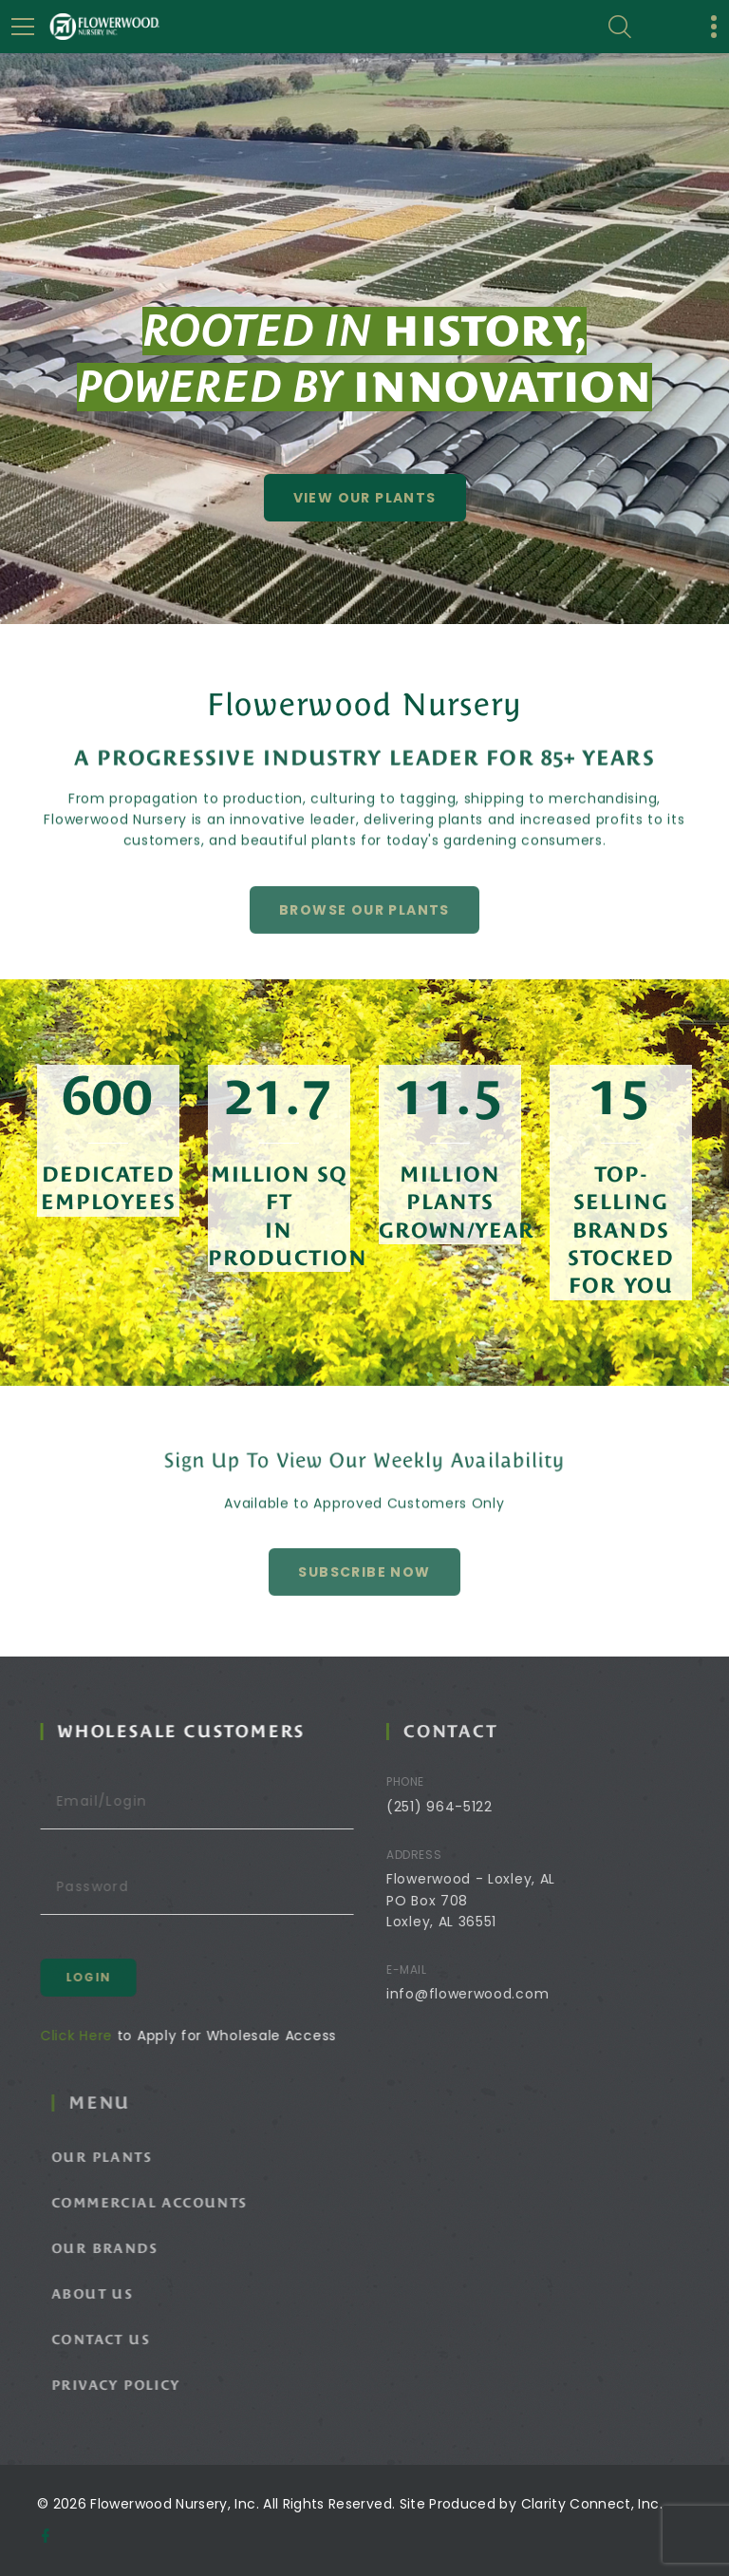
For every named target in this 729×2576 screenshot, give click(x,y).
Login (110, 1977)
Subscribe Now (364, 1600)
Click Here (99, 2035)
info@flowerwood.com (496, 1993)
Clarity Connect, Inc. (592, 2503)
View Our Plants (365, 497)
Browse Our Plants (364, 938)
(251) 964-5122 (468, 1806)
